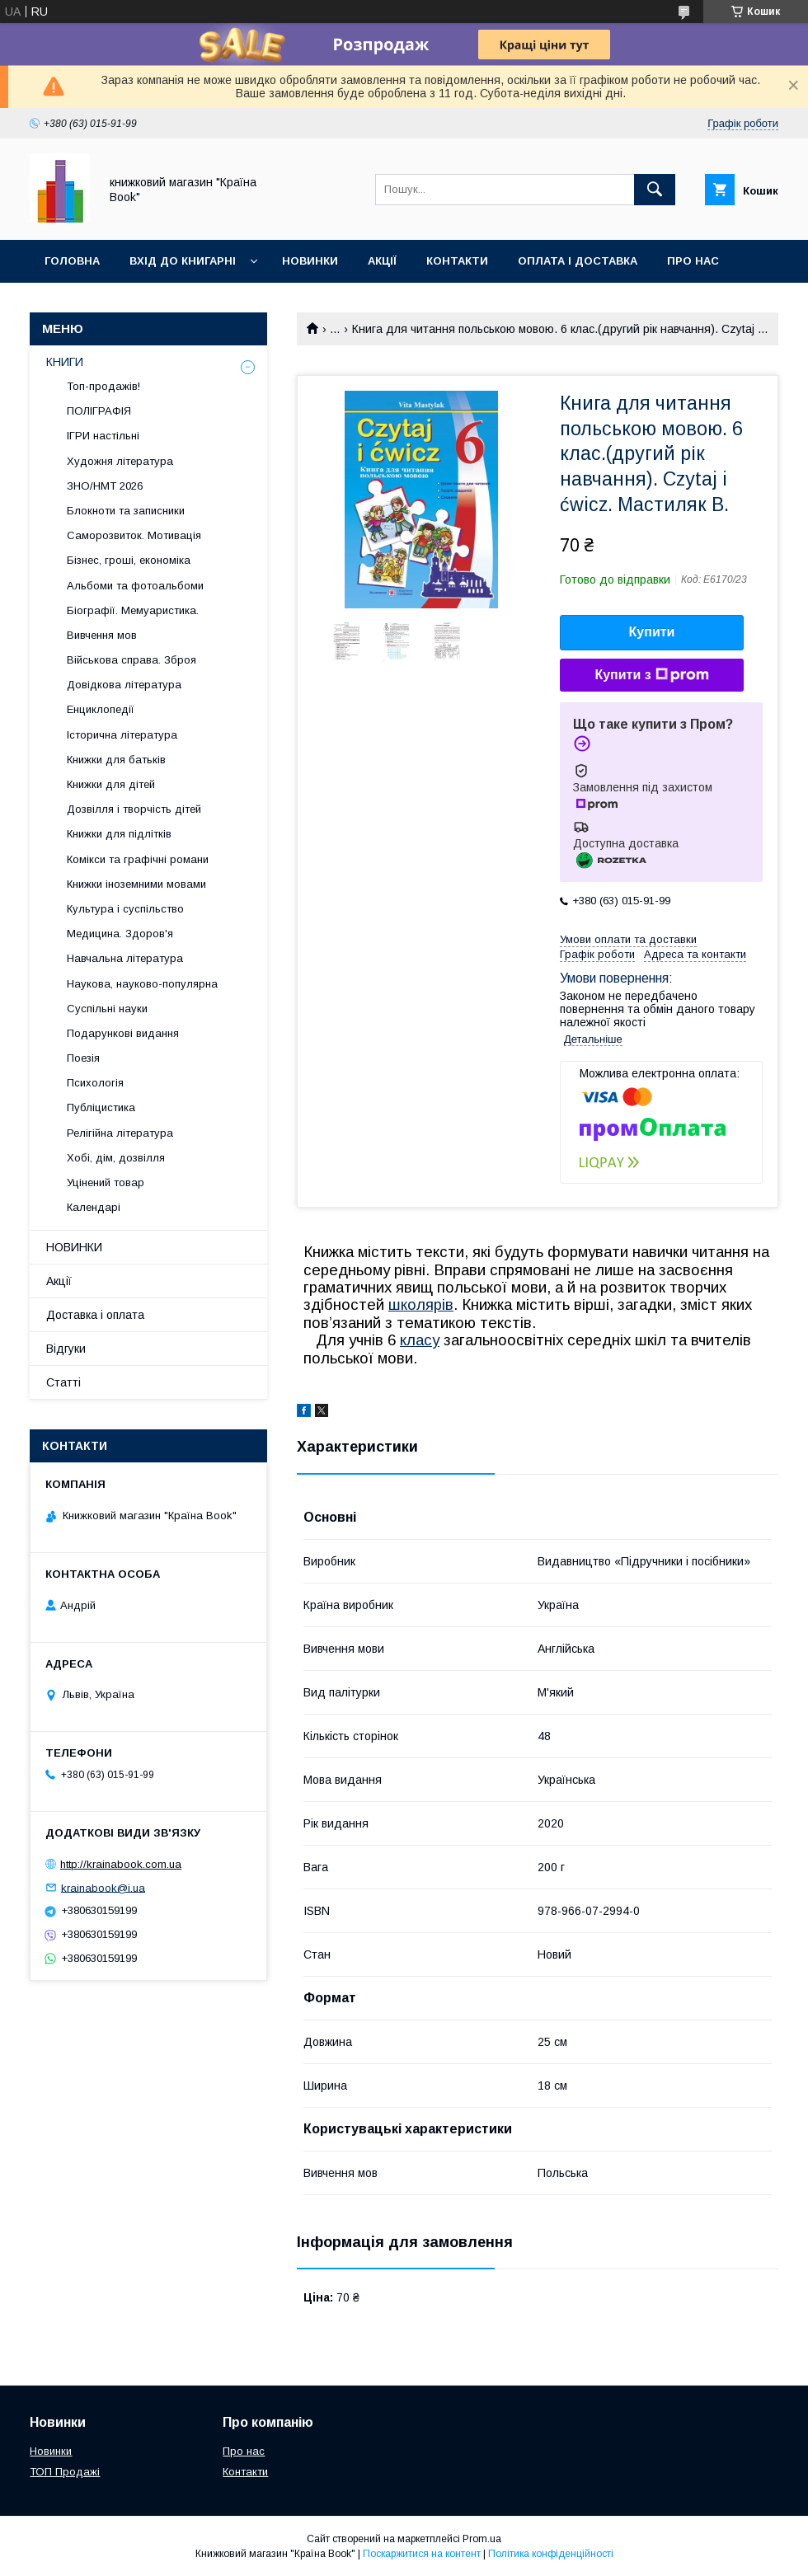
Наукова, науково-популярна (142, 984)
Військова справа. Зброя (131, 660)
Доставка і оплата (95, 1314)
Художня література (120, 461)
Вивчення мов (102, 635)
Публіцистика (101, 1107)
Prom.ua (482, 2539)
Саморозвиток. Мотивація (134, 535)
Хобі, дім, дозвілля (116, 1158)
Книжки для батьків (116, 759)
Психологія (95, 1083)
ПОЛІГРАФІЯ (99, 411)
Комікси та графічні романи (138, 859)
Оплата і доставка (577, 261)
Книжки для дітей (111, 784)
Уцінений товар (105, 1182)
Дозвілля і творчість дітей (134, 809)
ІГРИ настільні (103, 435)
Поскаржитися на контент (422, 2554)
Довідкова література (124, 684)
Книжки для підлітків (119, 834)
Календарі (93, 1207)
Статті (63, 1382)
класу (419, 1340)
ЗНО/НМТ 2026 (105, 486)
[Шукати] (654, 189)
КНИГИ (64, 361)
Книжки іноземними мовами (136, 884)
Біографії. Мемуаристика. (133, 610)
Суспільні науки (107, 1008)
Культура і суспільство (125, 909)
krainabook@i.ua (103, 1887)
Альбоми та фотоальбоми (135, 585)
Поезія (83, 1058)
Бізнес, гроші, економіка (128, 560)
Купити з (651, 675)
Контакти (457, 261)
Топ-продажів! (103, 386)
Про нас (693, 261)
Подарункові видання (123, 1033)
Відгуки (66, 1348)
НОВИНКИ (74, 1247)
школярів (420, 1304)
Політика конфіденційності (550, 2554)
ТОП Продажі (65, 2472)
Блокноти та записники (126, 510)
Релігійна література (120, 1133)
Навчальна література (125, 958)
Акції (382, 261)
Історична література (122, 735)
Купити (652, 632)
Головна (72, 261)
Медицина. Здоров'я (120, 933)
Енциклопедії (100, 709)
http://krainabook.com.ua (120, 1864)
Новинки (310, 261)
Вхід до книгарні (182, 261)
